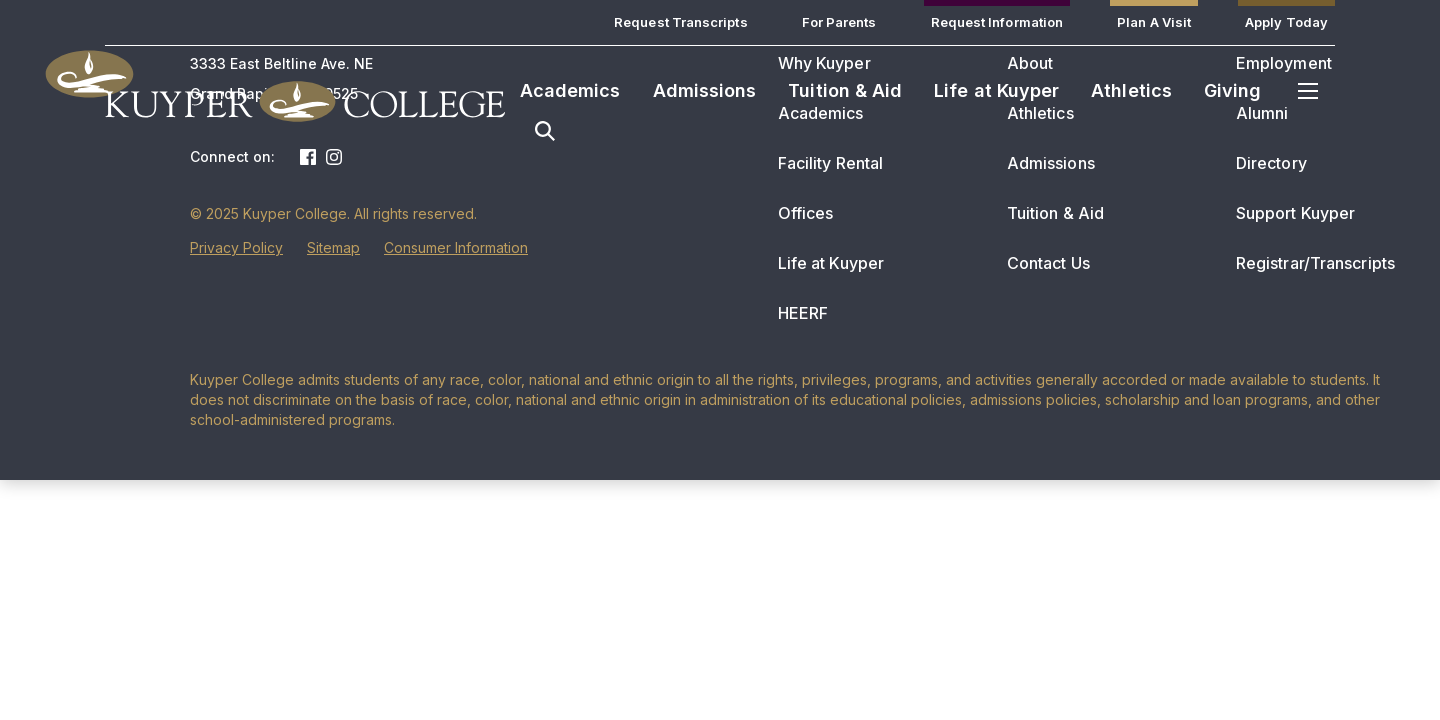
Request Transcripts (681, 22)
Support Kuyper (1295, 213)
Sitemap (333, 247)
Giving (1232, 90)
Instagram (334, 157)
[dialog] (1380, 660)
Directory (1271, 163)
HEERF (803, 313)
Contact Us (1048, 263)
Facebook (308, 157)
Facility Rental (831, 163)
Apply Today (1286, 22)
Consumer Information (456, 247)
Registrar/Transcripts (1315, 263)
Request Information (997, 22)
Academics (570, 90)
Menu (1308, 91)
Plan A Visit (1154, 22)
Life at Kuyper (996, 90)
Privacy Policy (236, 247)
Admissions (705, 90)
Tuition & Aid (845, 90)
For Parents (839, 22)
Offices (806, 213)
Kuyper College (305, 101)
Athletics (1131, 90)
